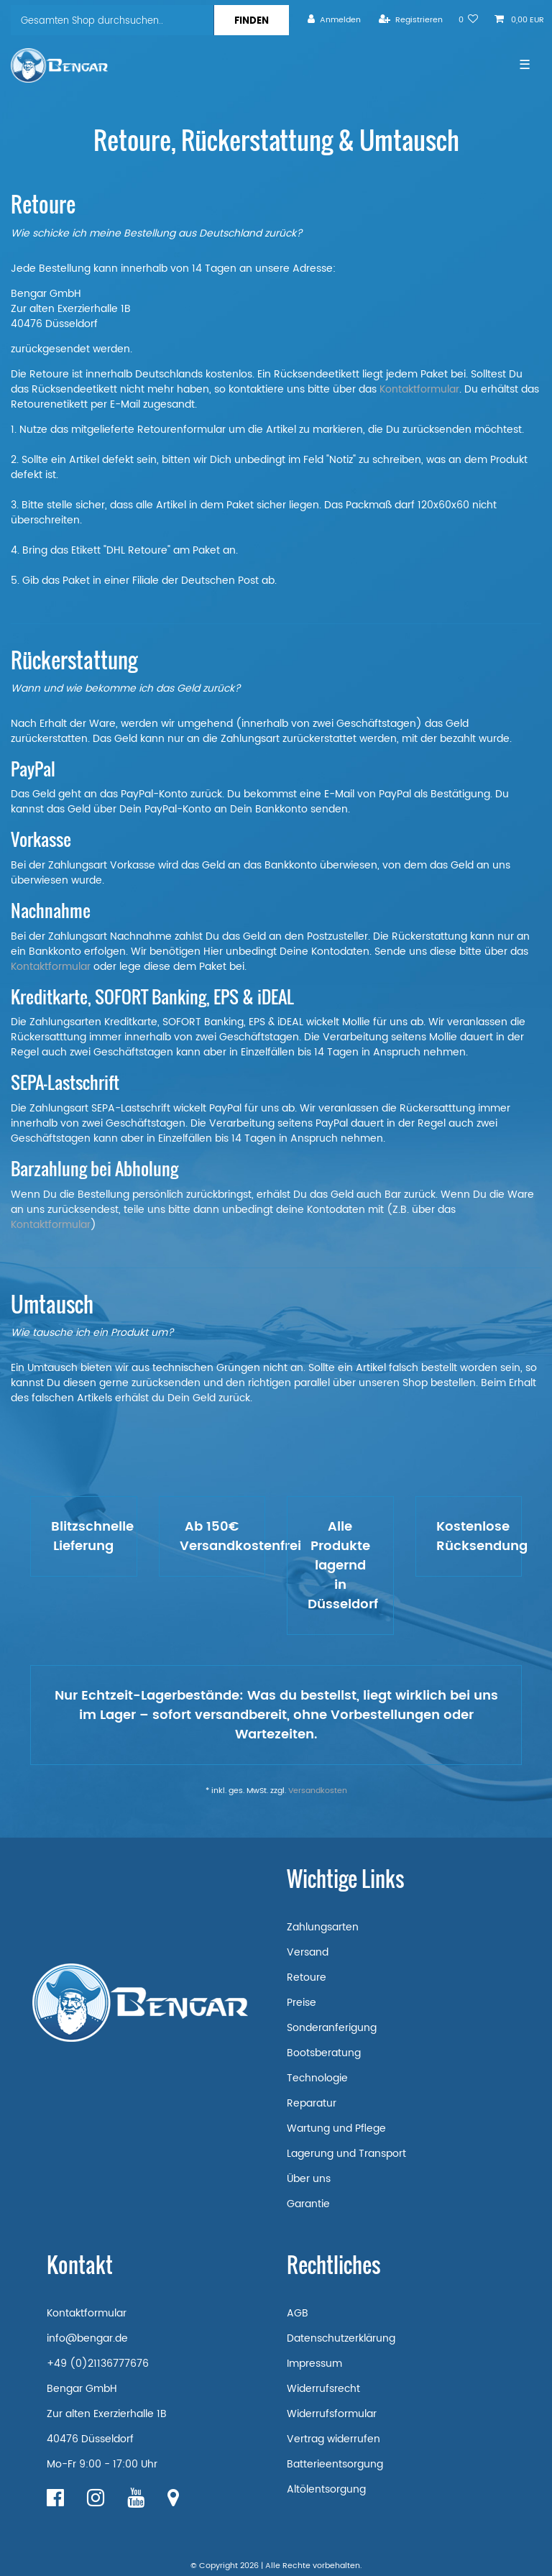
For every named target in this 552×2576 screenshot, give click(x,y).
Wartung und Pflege (336, 2128)
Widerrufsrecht (323, 2388)
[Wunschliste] (469, 20)
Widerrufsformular (332, 2414)
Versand (307, 1952)
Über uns (309, 2179)
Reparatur (311, 2103)
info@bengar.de (87, 2338)
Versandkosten (317, 1790)
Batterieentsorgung (335, 2464)
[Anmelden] (334, 20)
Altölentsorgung (326, 2489)
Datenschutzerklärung (341, 2338)
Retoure (306, 1977)
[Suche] (251, 20)
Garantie (308, 2204)
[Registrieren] (411, 20)
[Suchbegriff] (112, 20)
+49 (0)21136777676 (98, 2363)
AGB (297, 2313)
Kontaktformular (419, 389)
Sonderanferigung (332, 2028)
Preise (301, 2002)
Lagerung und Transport (346, 2153)
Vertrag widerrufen (333, 2439)
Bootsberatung (324, 2053)
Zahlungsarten (323, 1927)
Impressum (314, 2363)
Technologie (317, 2078)
